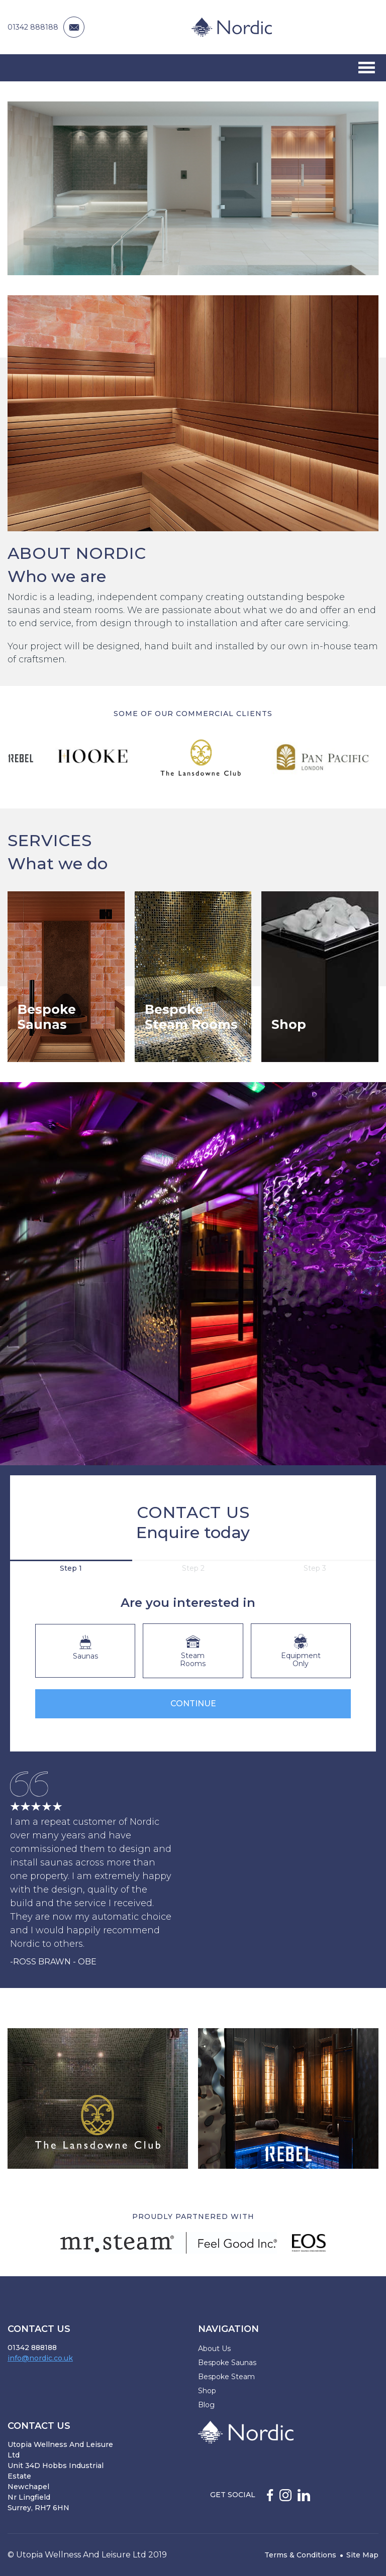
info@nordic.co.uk (40, 2358)
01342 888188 (33, 27)
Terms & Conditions (300, 2554)
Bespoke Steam (226, 2376)
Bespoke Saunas (227, 2362)
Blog (206, 2404)
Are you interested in (188, 1602)
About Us (214, 2348)
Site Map (362, 2554)
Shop (207, 2390)
